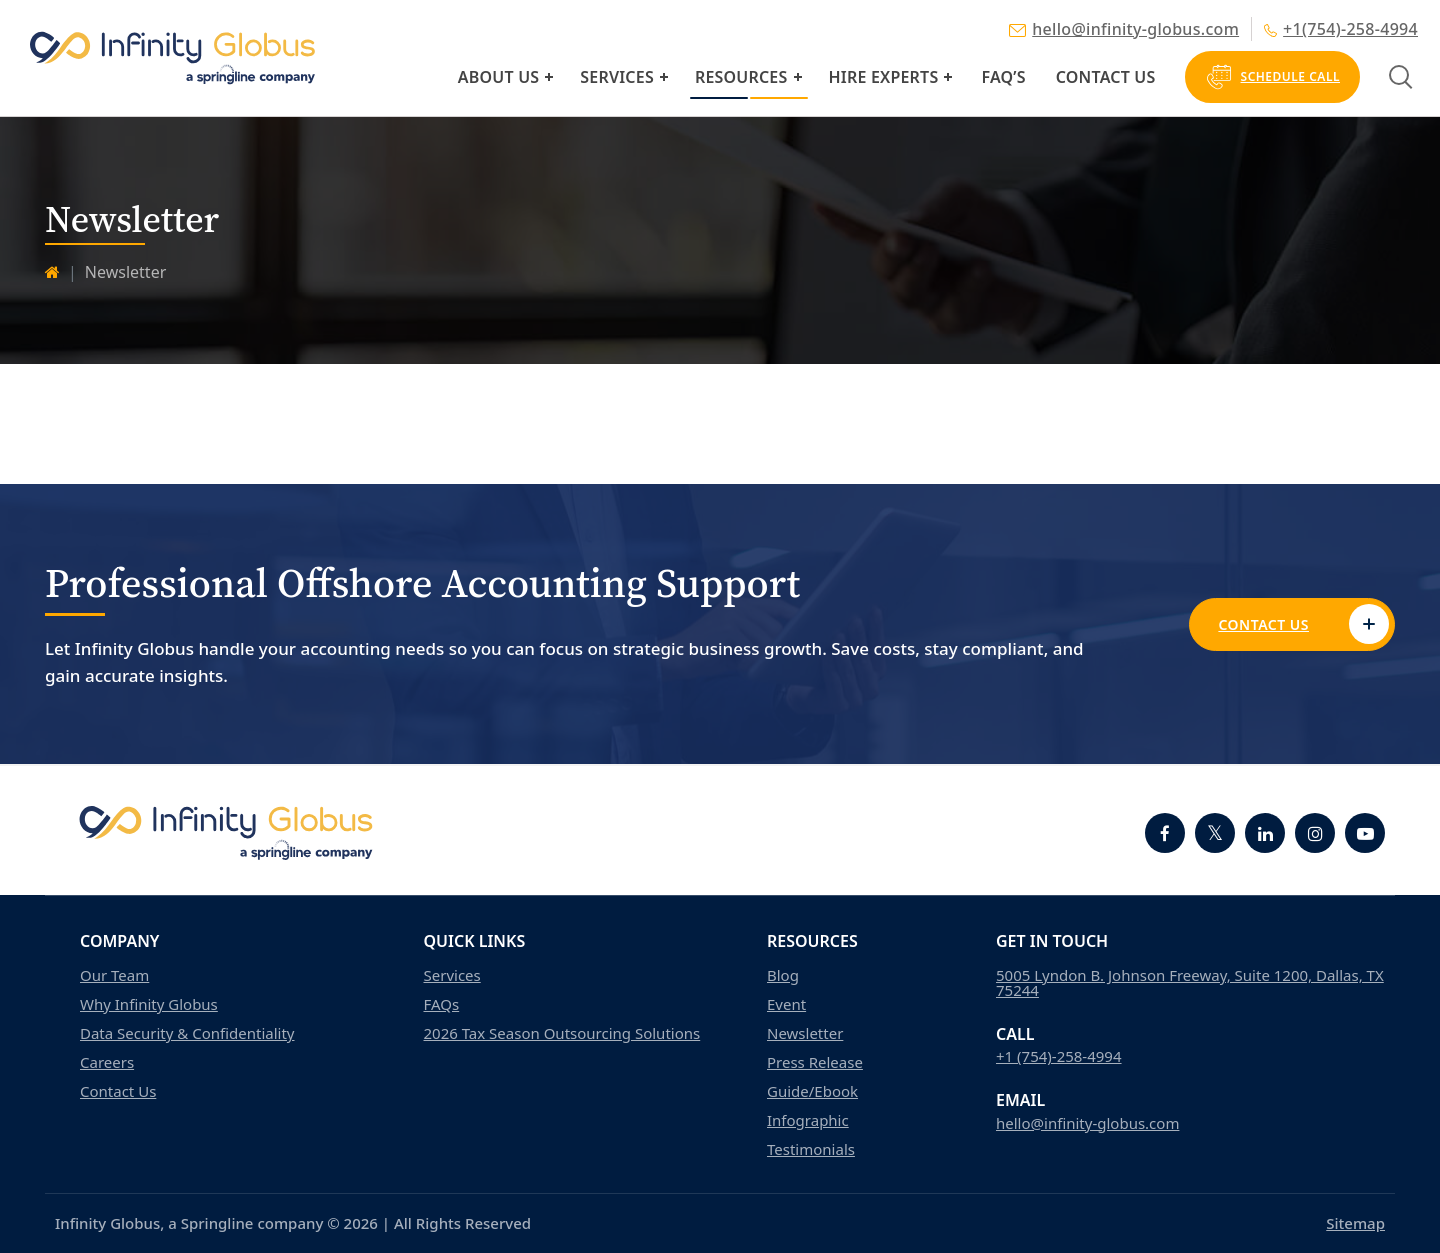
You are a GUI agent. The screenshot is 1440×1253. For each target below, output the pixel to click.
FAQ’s (1003, 77)
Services (617, 77)
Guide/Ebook (812, 1091)
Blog (783, 975)
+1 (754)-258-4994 (1059, 1056)
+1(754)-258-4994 (1341, 29)
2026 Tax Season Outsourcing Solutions (562, 1033)
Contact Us (1106, 77)
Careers (107, 1062)
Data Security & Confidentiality (187, 1033)
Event (786, 1004)
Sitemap (1355, 1223)
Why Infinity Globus (149, 1004)
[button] (549, 77)
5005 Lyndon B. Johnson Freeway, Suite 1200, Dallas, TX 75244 (1190, 983)
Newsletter (805, 1033)
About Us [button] (498, 77)
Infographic (808, 1120)
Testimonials (811, 1149)
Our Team (114, 975)
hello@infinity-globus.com (1124, 29)
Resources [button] (741, 77)
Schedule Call (1272, 77)
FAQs (442, 1004)
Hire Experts (884, 77)
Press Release (815, 1062)
